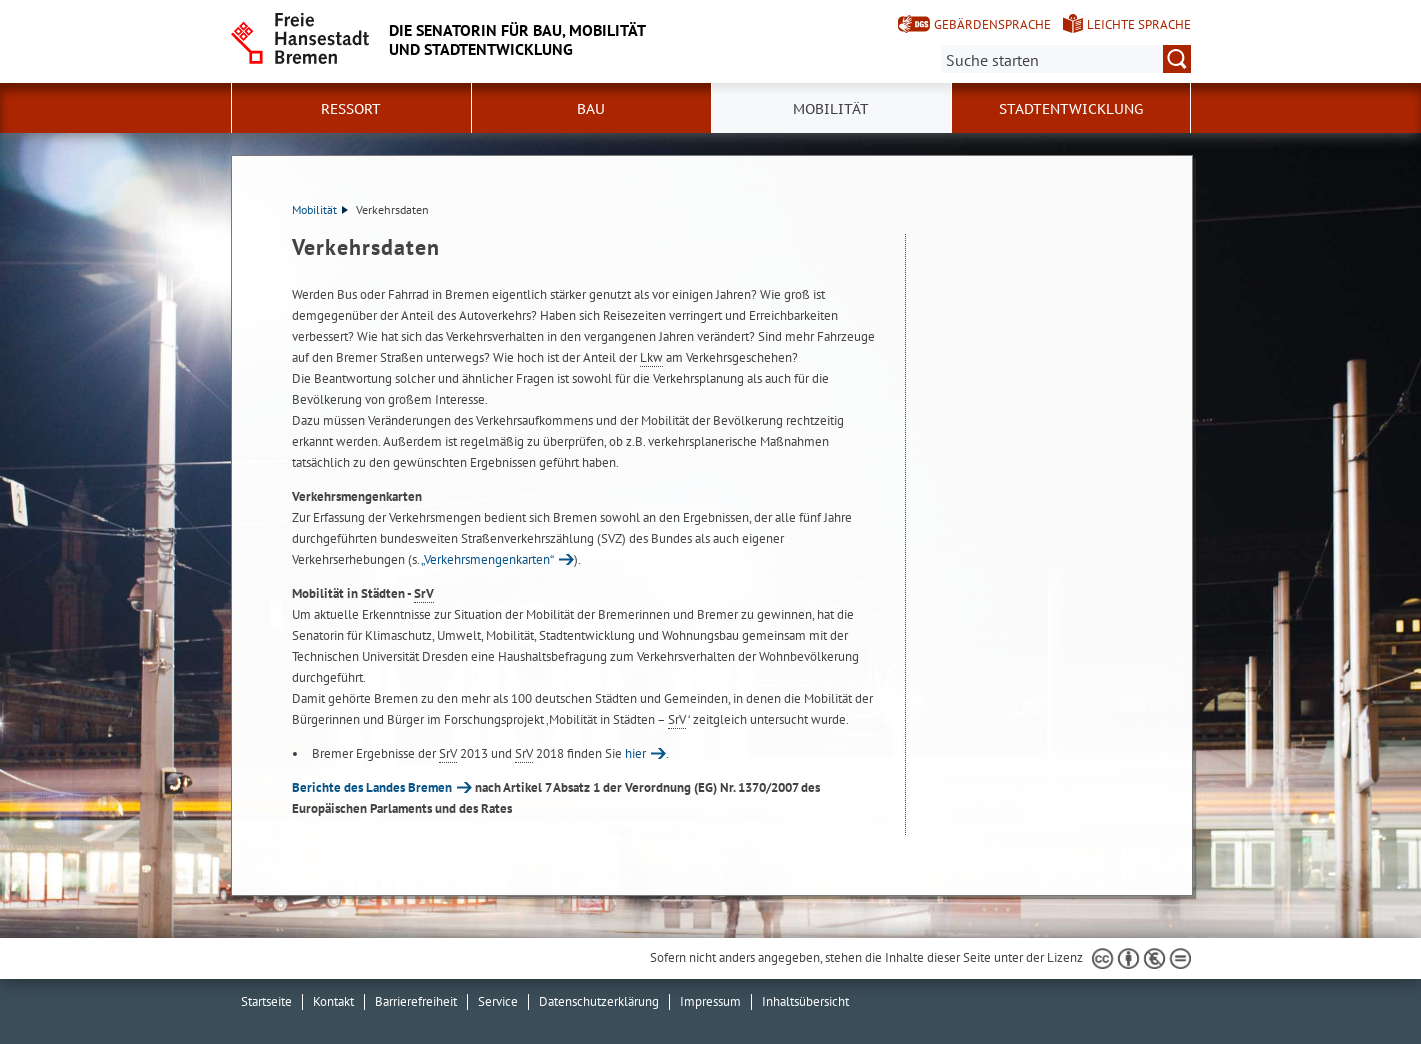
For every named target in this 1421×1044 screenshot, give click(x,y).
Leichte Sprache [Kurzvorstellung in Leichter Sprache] (1139, 24)
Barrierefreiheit (416, 1001)
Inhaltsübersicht (805, 1001)
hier (635, 753)
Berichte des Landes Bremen (372, 787)
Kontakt (333, 1001)
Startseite (266, 1001)
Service (498, 1001)
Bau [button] (591, 109)
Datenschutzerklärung (599, 1001)
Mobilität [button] (831, 109)
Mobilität (320, 209)
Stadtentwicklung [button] (1071, 109)
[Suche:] (1066, 59)
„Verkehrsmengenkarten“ (487, 559)
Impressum (710, 1001)
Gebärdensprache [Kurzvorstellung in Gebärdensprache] (992, 24)
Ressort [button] (351, 109)
